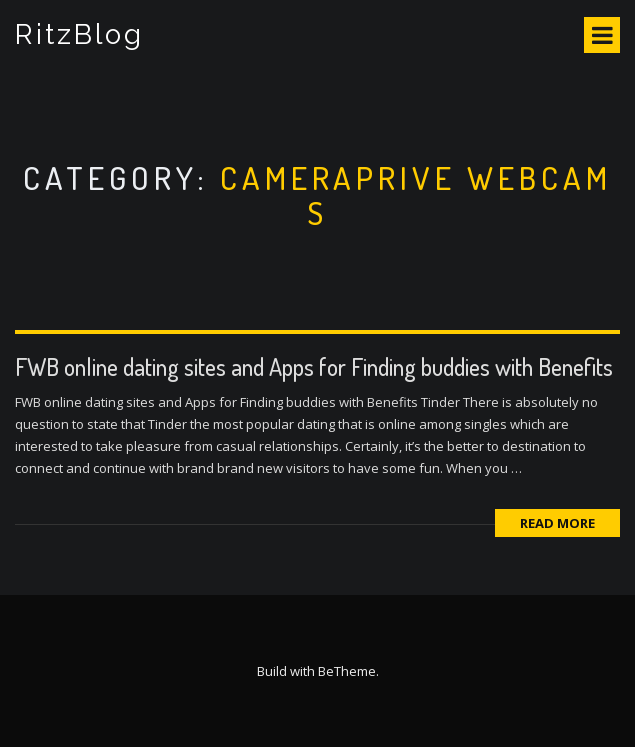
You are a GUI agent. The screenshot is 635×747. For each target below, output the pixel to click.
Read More (557, 523)
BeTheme (347, 671)
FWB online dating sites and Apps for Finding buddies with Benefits (314, 366)
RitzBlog (79, 34)
